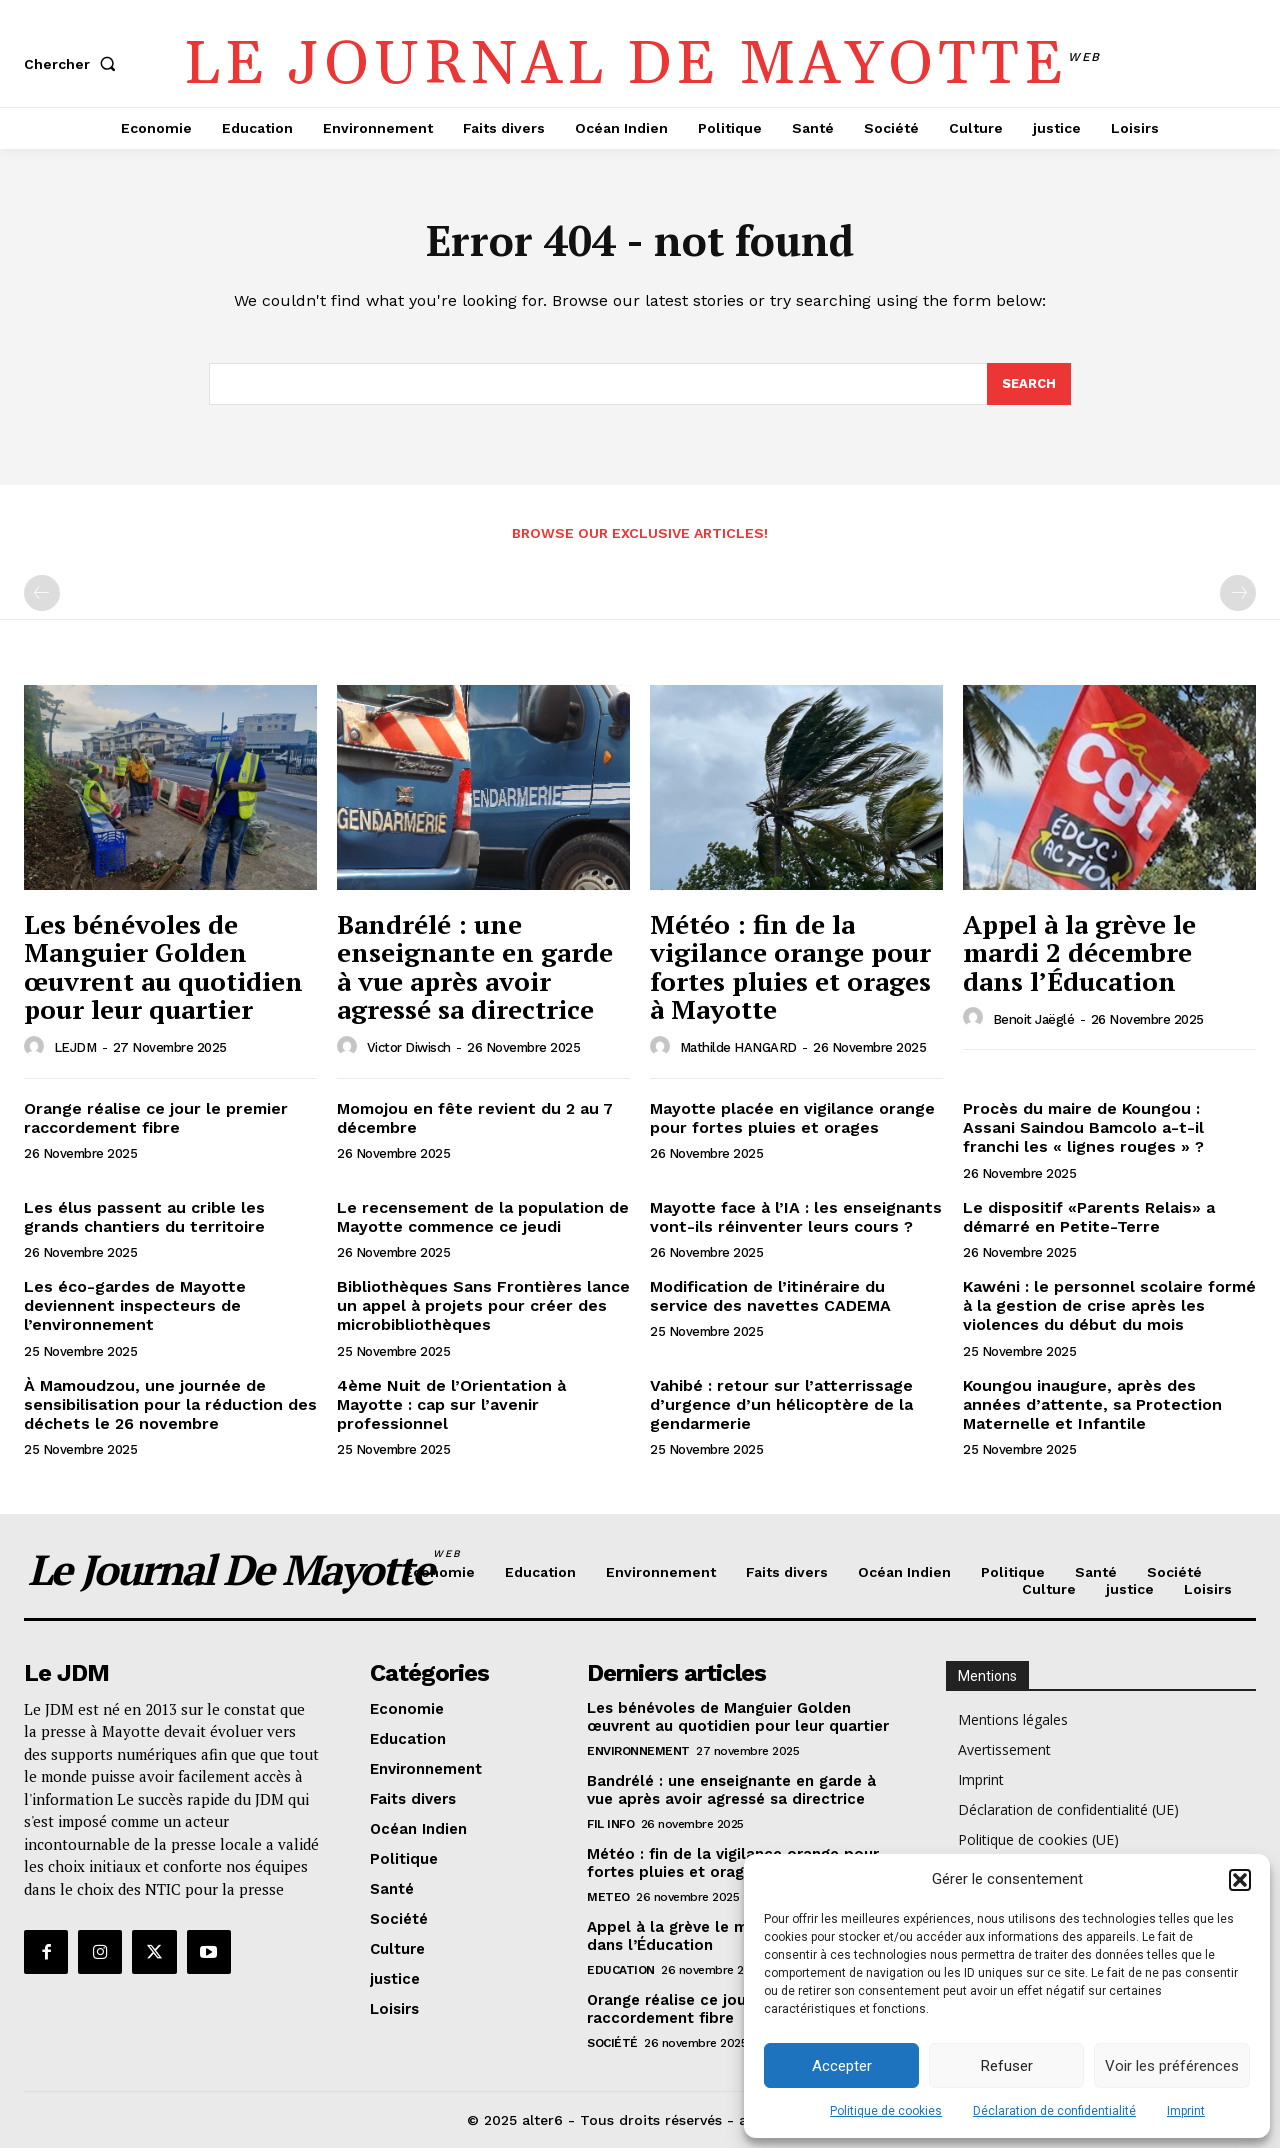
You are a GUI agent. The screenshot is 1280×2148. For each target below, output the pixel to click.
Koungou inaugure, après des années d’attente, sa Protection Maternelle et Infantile (1092, 1404)
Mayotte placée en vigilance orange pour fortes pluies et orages (792, 1118)
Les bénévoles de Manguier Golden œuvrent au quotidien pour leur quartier (163, 967)
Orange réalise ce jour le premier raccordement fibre (156, 1118)
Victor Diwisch (409, 1047)
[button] (1240, 1880)
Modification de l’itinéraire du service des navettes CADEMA (770, 1296)
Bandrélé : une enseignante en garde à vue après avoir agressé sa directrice (475, 967)
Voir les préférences (1172, 2066)
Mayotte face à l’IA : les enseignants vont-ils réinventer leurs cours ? (796, 1217)
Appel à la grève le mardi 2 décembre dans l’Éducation (1079, 952)
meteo (608, 1897)
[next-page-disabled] (1238, 593)
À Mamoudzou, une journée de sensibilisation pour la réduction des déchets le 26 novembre (170, 1404)
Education (621, 1970)
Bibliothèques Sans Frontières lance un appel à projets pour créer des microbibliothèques (483, 1305)
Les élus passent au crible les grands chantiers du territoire (144, 1217)
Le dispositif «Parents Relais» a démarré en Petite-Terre (1089, 1217)
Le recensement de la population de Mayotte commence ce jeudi (483, 1217)
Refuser (1007, 2066)
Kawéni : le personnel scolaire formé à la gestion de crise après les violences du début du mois (1109, 1305)
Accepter (842, 2066)
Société (612, 2043)
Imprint (1186, 2111)
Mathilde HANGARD (738, 1047)
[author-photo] (37, 1047)
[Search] (1029, 384)
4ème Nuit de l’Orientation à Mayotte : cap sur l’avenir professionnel (451, 1404)
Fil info (610, 1824)
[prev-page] (42, 593)
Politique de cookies (886, 2111)
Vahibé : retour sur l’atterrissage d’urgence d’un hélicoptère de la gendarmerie (781, 1404)
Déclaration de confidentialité (1054, 2111)
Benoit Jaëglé (1034, 1019)
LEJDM (75, 1047)
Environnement (638, 1751)
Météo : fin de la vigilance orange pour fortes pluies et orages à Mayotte (790, 967)
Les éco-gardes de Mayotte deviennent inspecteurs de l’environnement (135, 1305)
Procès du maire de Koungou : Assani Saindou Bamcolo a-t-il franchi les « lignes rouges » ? (1083, 1127)
